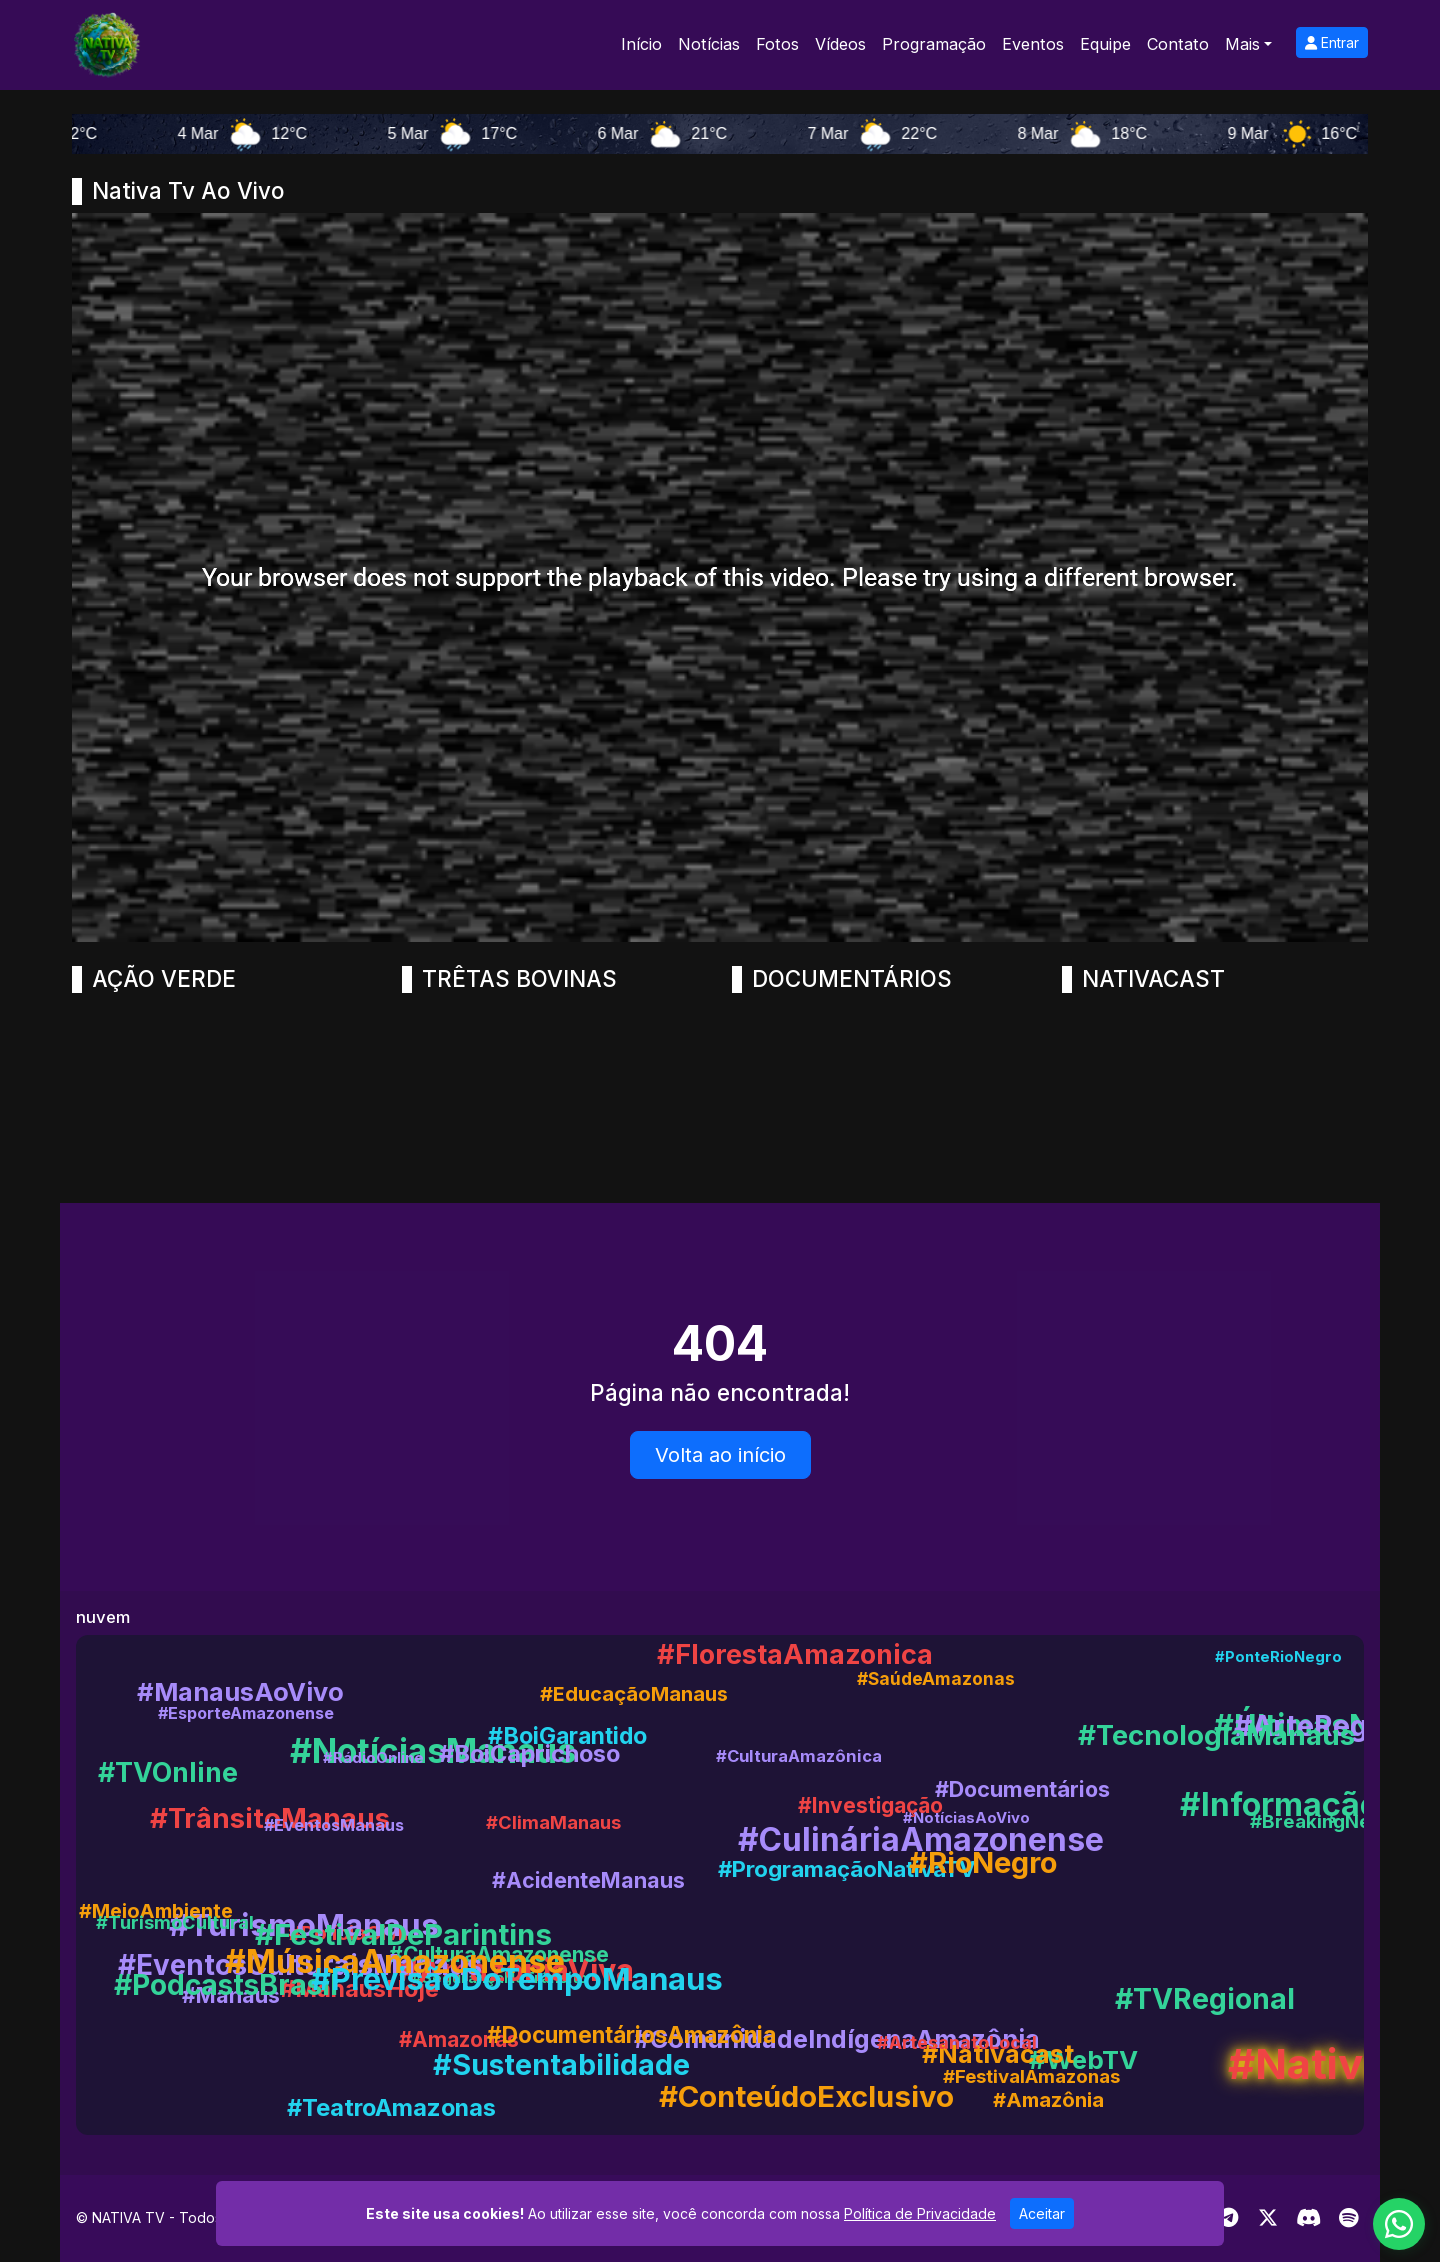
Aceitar (1042, 2213)
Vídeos (840, 44)
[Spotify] (1348, 2218)
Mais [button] (1242, 44)
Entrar (1332, 42)
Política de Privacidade (920, 2213)
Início (641, 44)
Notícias (709, 44)
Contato (1178, 44)
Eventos (1033, 44)
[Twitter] (1268, 2218)
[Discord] (1308, 2218)
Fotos (777, 44)
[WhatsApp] (1399, 2224)
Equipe (1105, 44)
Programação (934, 44)
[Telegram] (1228, 2218)
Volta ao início (720, 1455)
